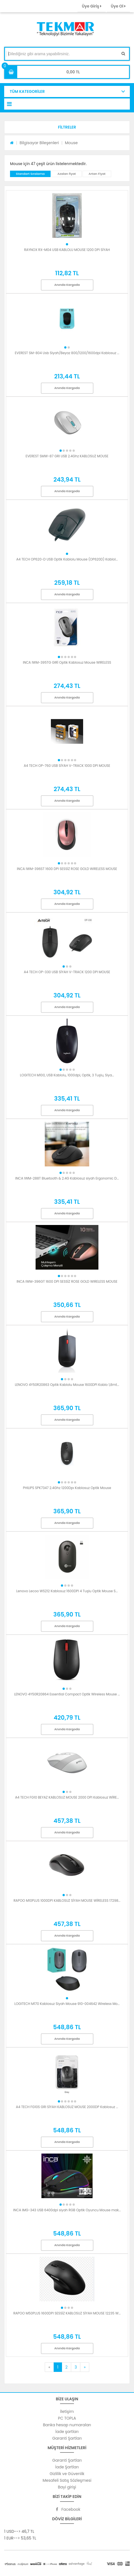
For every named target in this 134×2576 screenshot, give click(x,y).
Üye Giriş (91, 6)
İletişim (67, 2411)
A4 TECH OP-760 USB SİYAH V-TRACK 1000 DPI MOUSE (67, 765)
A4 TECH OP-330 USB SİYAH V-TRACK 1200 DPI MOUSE (67, 972)
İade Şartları (67, 2467)
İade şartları (66, 2431)
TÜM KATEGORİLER (27, 91)
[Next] (84, 2367)
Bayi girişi (67, 2487)
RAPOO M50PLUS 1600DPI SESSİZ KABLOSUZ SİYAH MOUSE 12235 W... (67, 2313)
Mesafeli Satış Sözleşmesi (67, 2480)
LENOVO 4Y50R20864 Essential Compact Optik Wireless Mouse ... (67, 1694)
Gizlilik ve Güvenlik (66, 2473)
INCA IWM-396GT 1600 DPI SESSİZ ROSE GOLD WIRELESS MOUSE (67, 1281)
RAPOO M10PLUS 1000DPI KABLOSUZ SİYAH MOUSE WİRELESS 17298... (67, 1900)
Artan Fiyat (96, 173)
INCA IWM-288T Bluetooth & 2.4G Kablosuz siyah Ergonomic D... (67, 1178)
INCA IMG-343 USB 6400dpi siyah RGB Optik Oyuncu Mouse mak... (67, 2210)
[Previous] (49, 2367)
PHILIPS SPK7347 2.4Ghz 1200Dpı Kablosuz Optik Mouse (67, 1487)
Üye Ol (118, 6)
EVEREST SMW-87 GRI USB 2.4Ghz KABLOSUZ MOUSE (67, 456)
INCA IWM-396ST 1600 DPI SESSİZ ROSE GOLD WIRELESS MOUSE (67, 868)
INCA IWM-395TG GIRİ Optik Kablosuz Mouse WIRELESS (67, 662)
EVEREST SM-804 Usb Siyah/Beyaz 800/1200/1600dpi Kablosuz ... (67, 353)
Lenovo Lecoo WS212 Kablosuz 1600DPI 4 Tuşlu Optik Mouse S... (67, 1591)
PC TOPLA (67, 2418)
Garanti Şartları (67, 2438)
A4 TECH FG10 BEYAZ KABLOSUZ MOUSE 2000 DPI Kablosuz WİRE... (67, 1797)
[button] (67, 127)
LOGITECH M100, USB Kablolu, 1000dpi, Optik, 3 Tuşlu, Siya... (67, 1075)
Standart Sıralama (30, 173)
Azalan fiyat (66, 173)
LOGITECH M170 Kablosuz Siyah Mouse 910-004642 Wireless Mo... (67, 2003)
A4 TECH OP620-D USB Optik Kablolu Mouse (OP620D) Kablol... (67, 559)
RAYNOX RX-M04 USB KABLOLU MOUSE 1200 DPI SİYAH (67, 249)
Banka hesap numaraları (67, 2425)
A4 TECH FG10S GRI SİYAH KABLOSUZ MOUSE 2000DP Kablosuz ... (67, 2106)
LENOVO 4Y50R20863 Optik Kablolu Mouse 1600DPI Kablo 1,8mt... (67, 1384)
